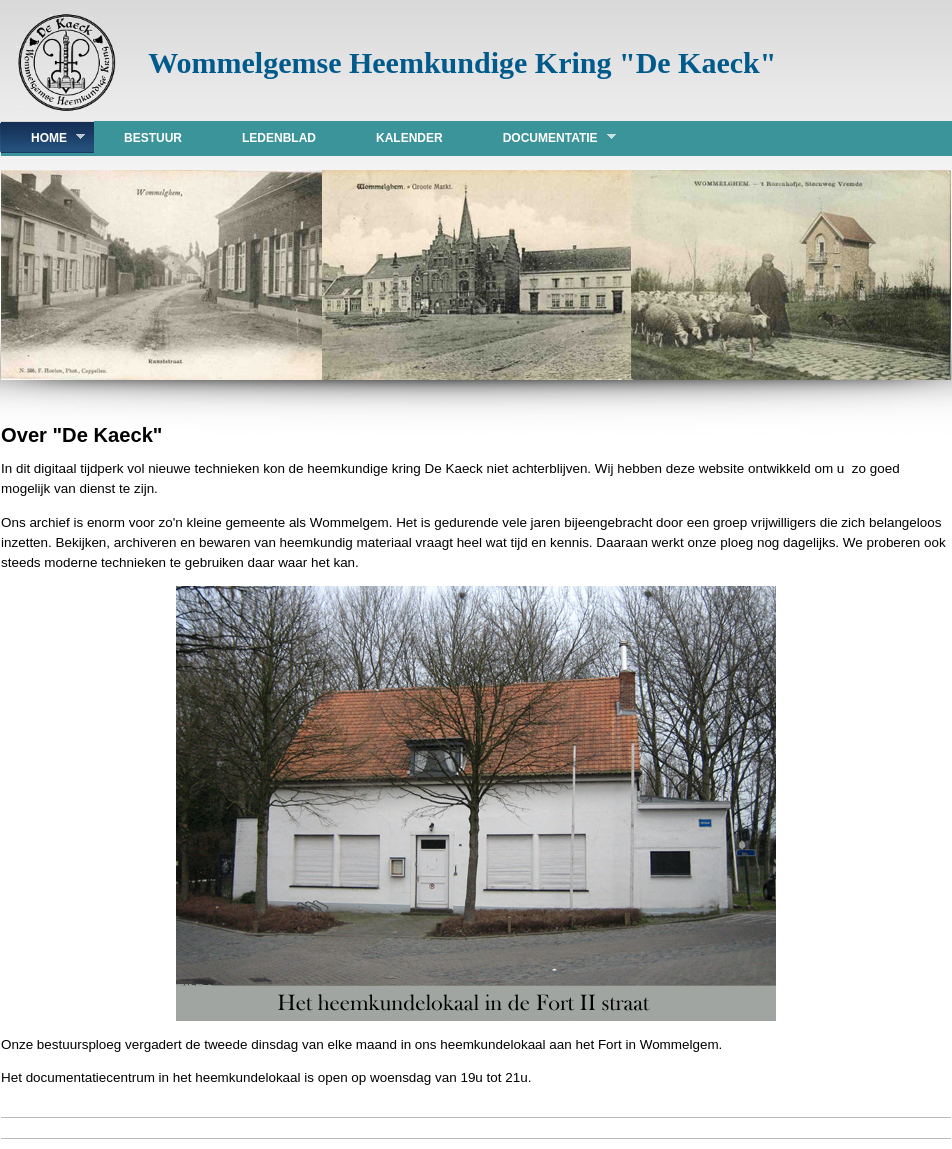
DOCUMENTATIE (544, 137)
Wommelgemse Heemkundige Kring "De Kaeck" (462, 62)
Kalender (409, 138)
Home (43, 137)
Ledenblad (279, 138)
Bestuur (153, 138)
